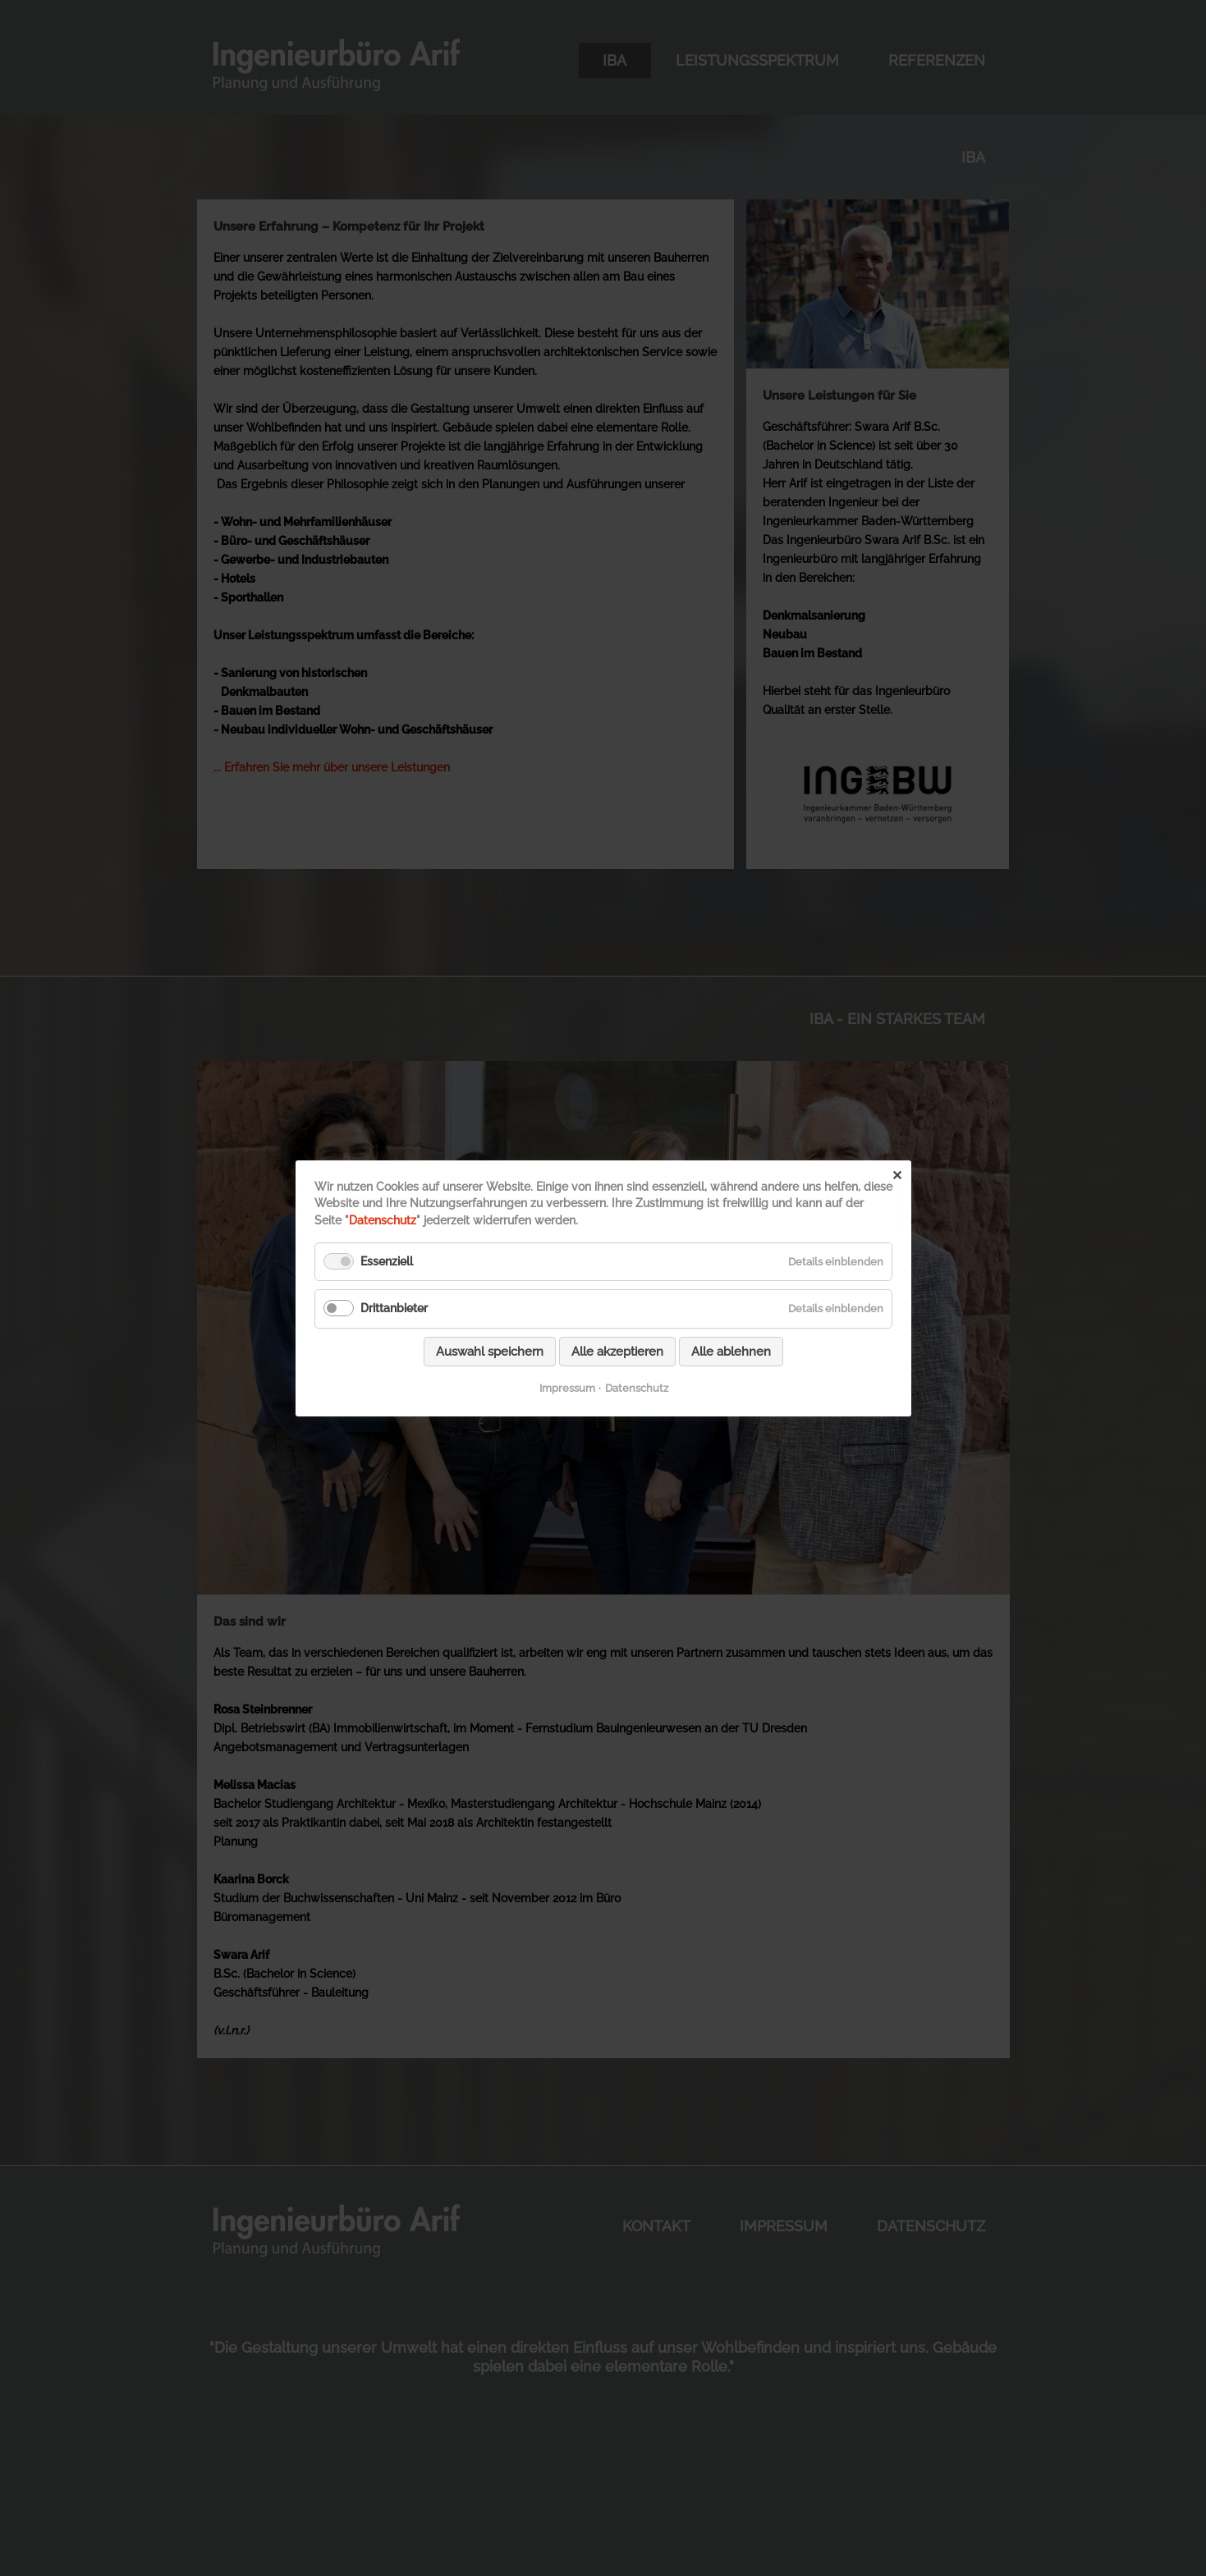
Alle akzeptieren (617, 1350)
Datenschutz (382, 1220)
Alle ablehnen (731, 1350)
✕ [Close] (897, 1175)
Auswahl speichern (489, 1350)
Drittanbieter (394, 1308)
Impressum (566, 1387)
